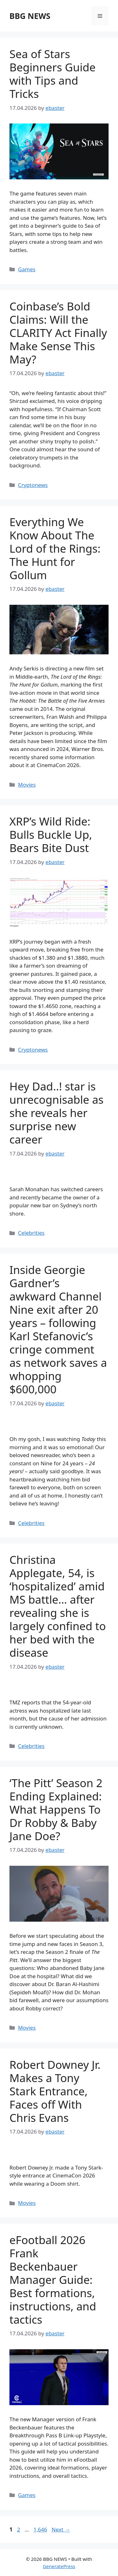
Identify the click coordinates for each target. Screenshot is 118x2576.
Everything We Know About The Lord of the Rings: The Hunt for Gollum (54, 548)
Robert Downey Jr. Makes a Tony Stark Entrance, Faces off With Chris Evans (54, 2091)
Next (61, 2529)
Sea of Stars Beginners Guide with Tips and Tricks (52, 73)
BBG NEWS (29, 15)
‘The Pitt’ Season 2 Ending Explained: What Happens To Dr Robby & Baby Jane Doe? (55, 1809)
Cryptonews (33, 485)
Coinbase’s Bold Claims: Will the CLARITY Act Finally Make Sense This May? (58, 333)
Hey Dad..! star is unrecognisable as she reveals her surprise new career (56, 1113)
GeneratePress (59, 2566)
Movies (27, 784)
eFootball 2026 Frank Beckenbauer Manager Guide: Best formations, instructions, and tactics (52, 2279)
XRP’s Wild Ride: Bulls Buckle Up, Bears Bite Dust (50, 834)
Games (27, 269)
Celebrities (31, 1232)
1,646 (40, 2529)
